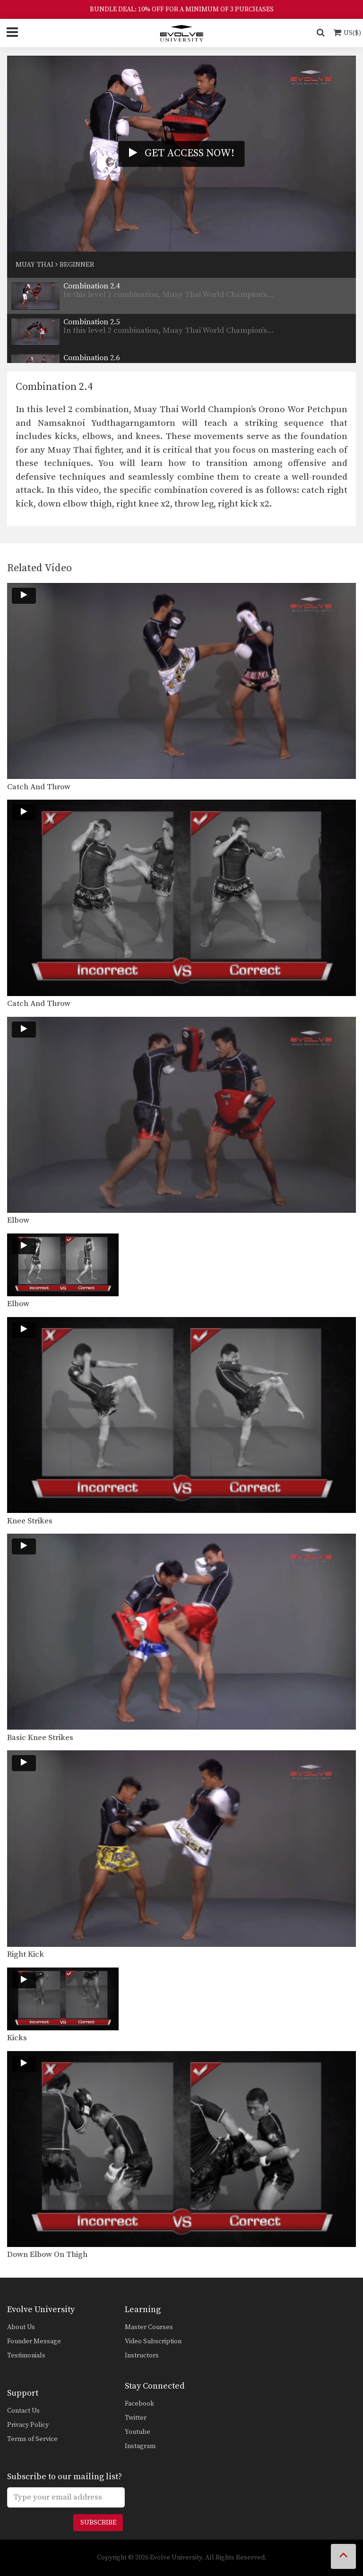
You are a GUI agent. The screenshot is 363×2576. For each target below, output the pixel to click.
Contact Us (23, 2411)
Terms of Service (32, 2439)
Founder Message (34, 2341)
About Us (21, 2327)
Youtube (137, 2432)
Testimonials (26, 2355)
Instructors (142, 2355)
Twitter (136, 2418)
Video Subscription (153, 2341)
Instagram (140, 2446)
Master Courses (149, 2327)
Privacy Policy (28, 2425)
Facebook (139, 2403)
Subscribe (98, 2522)
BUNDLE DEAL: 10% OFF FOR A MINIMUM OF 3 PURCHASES (182, 9)
